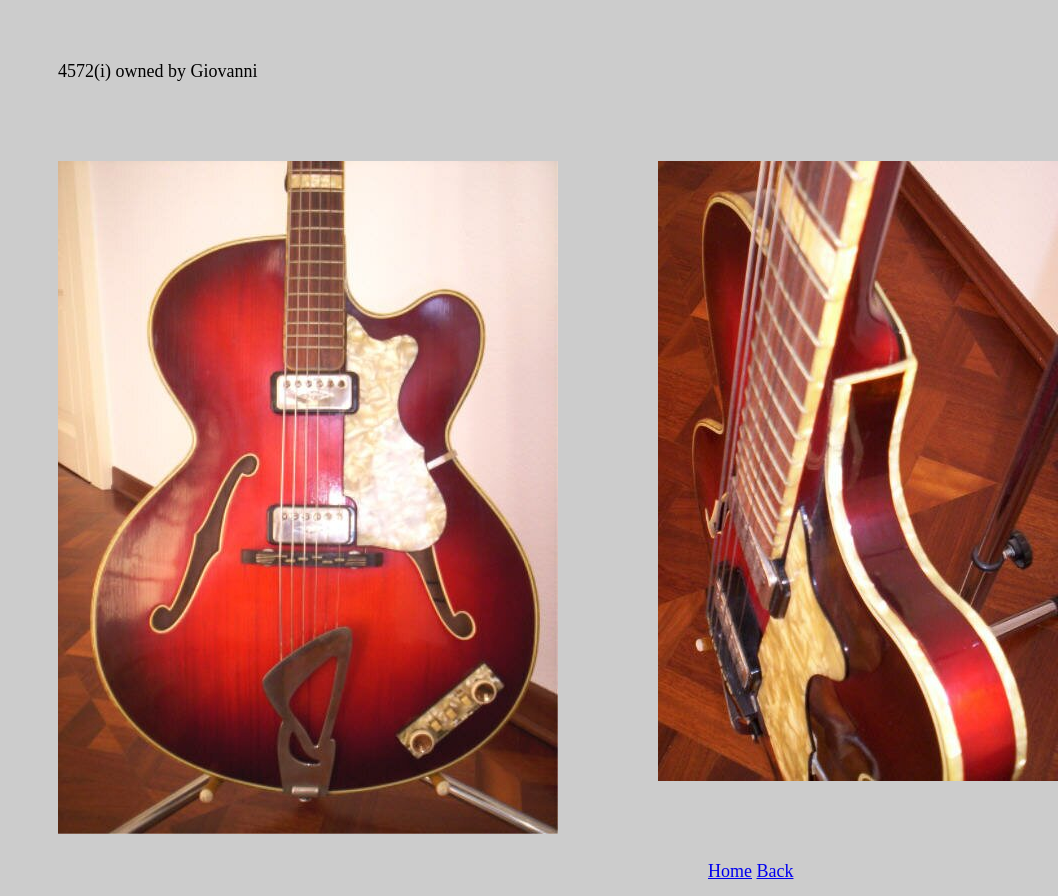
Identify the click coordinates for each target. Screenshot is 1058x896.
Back (775, 871)
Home (730, 871)
